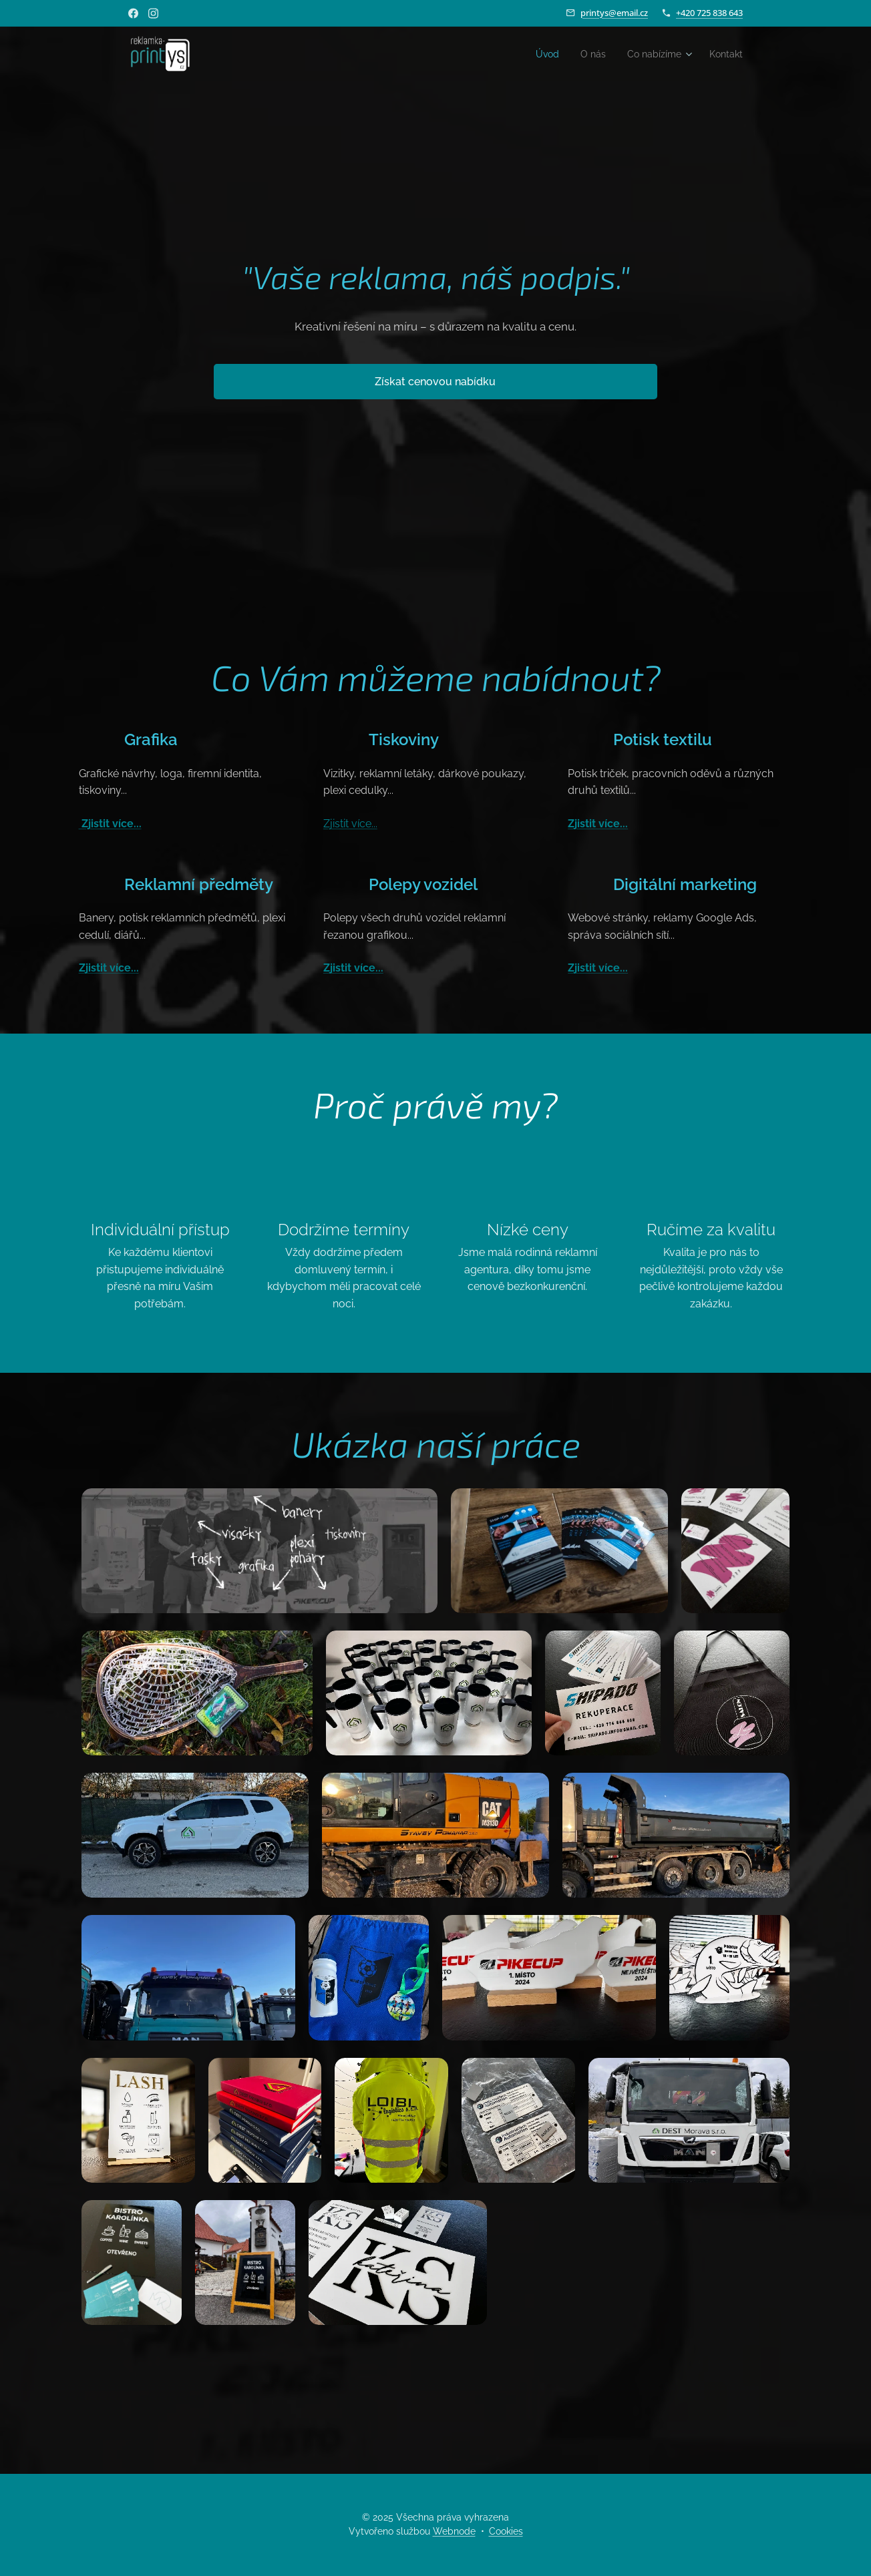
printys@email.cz (614, 13)
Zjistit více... (110, 823)
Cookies (506, 2531)
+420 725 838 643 (709, 13)
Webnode (454, 2531)
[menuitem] (536, 54)
